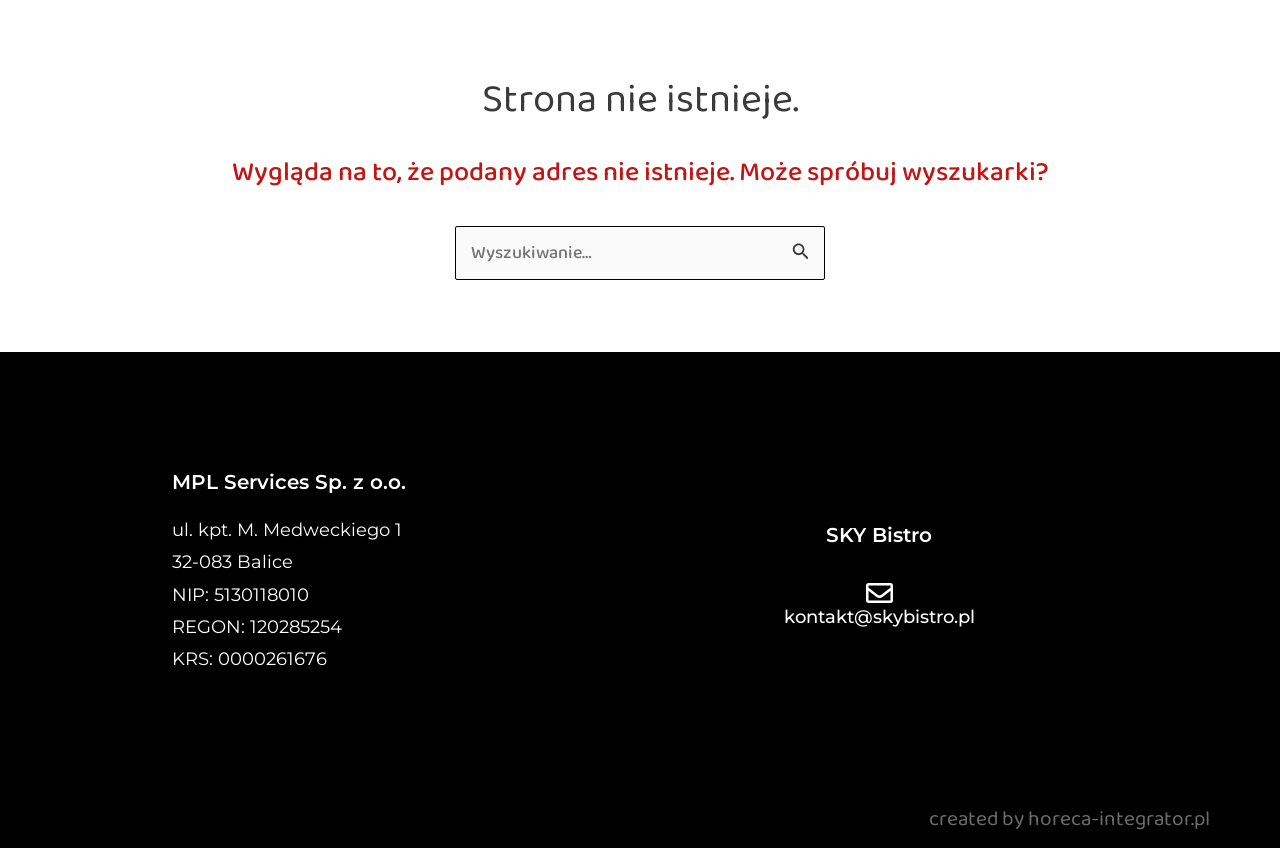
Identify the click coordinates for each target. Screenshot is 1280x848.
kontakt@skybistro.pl (879, 617)
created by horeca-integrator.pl (1069, 819)
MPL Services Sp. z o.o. (289, 482)
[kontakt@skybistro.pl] (879, 592)
